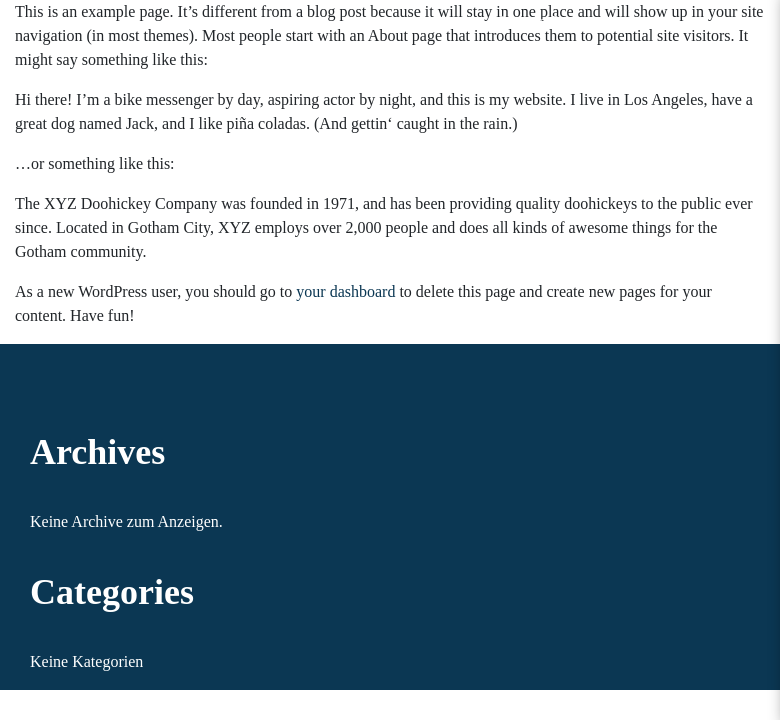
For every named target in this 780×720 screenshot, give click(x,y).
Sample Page (539, 21)
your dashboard (345, 291)
